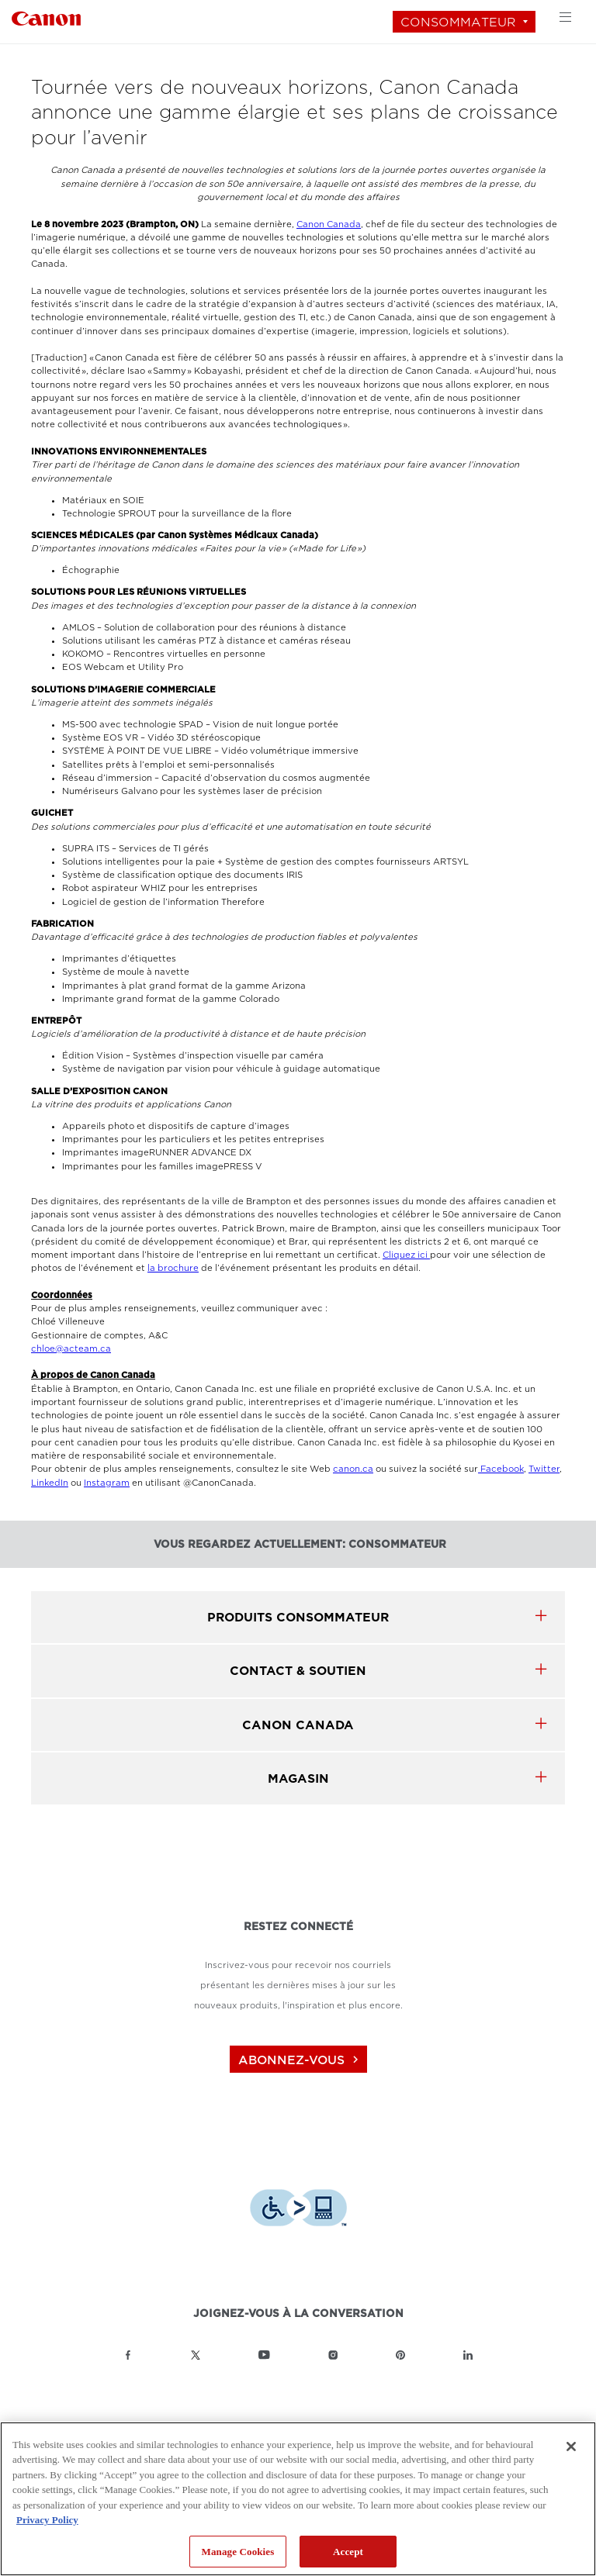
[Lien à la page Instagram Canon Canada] (333, 2355)
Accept (348, 2551)
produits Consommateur (298, 1617)
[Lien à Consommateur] (46, 16)
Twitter (544, 1469)
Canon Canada (328, 224)
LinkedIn (49, 1483)
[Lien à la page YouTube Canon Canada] (264, 2355)
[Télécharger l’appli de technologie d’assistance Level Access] (298, 2209)
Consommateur (458, 22)
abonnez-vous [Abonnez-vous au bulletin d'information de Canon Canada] (300, 2060)
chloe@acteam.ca (71, 1349)
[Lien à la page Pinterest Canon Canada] (400, 2355)
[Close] (571, 2446)
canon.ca (353, 1469)
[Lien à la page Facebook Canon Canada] (128, 2355)
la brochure (173, 1268)
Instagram (107, 1483)
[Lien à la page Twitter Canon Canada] (195, 2355)
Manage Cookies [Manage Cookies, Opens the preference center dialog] (238, 2551)
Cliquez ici (406, 1255)
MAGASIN (298, 1778)
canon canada (298, 1725)
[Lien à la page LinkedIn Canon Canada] (468, 2355)
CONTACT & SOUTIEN (298, 1670)
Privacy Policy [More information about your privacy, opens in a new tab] (47, 2520)
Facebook (501, 1469)
